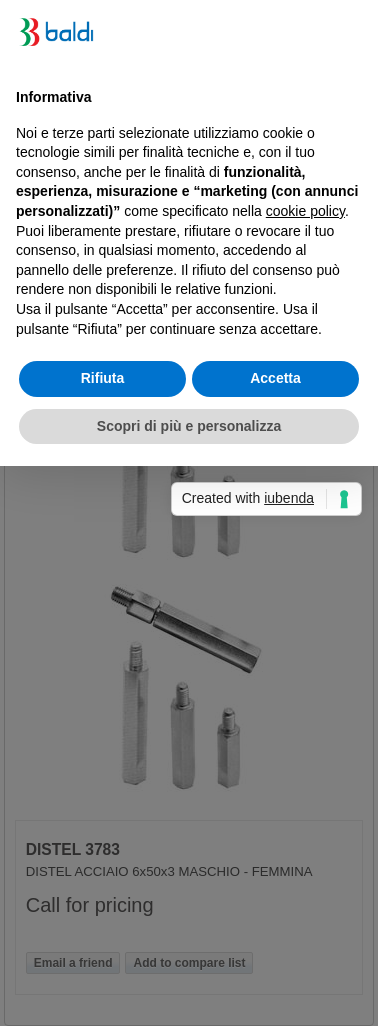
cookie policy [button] (305, 211)
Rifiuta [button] (103, 378)
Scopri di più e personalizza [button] (189, 426)
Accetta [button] (275, 378)
